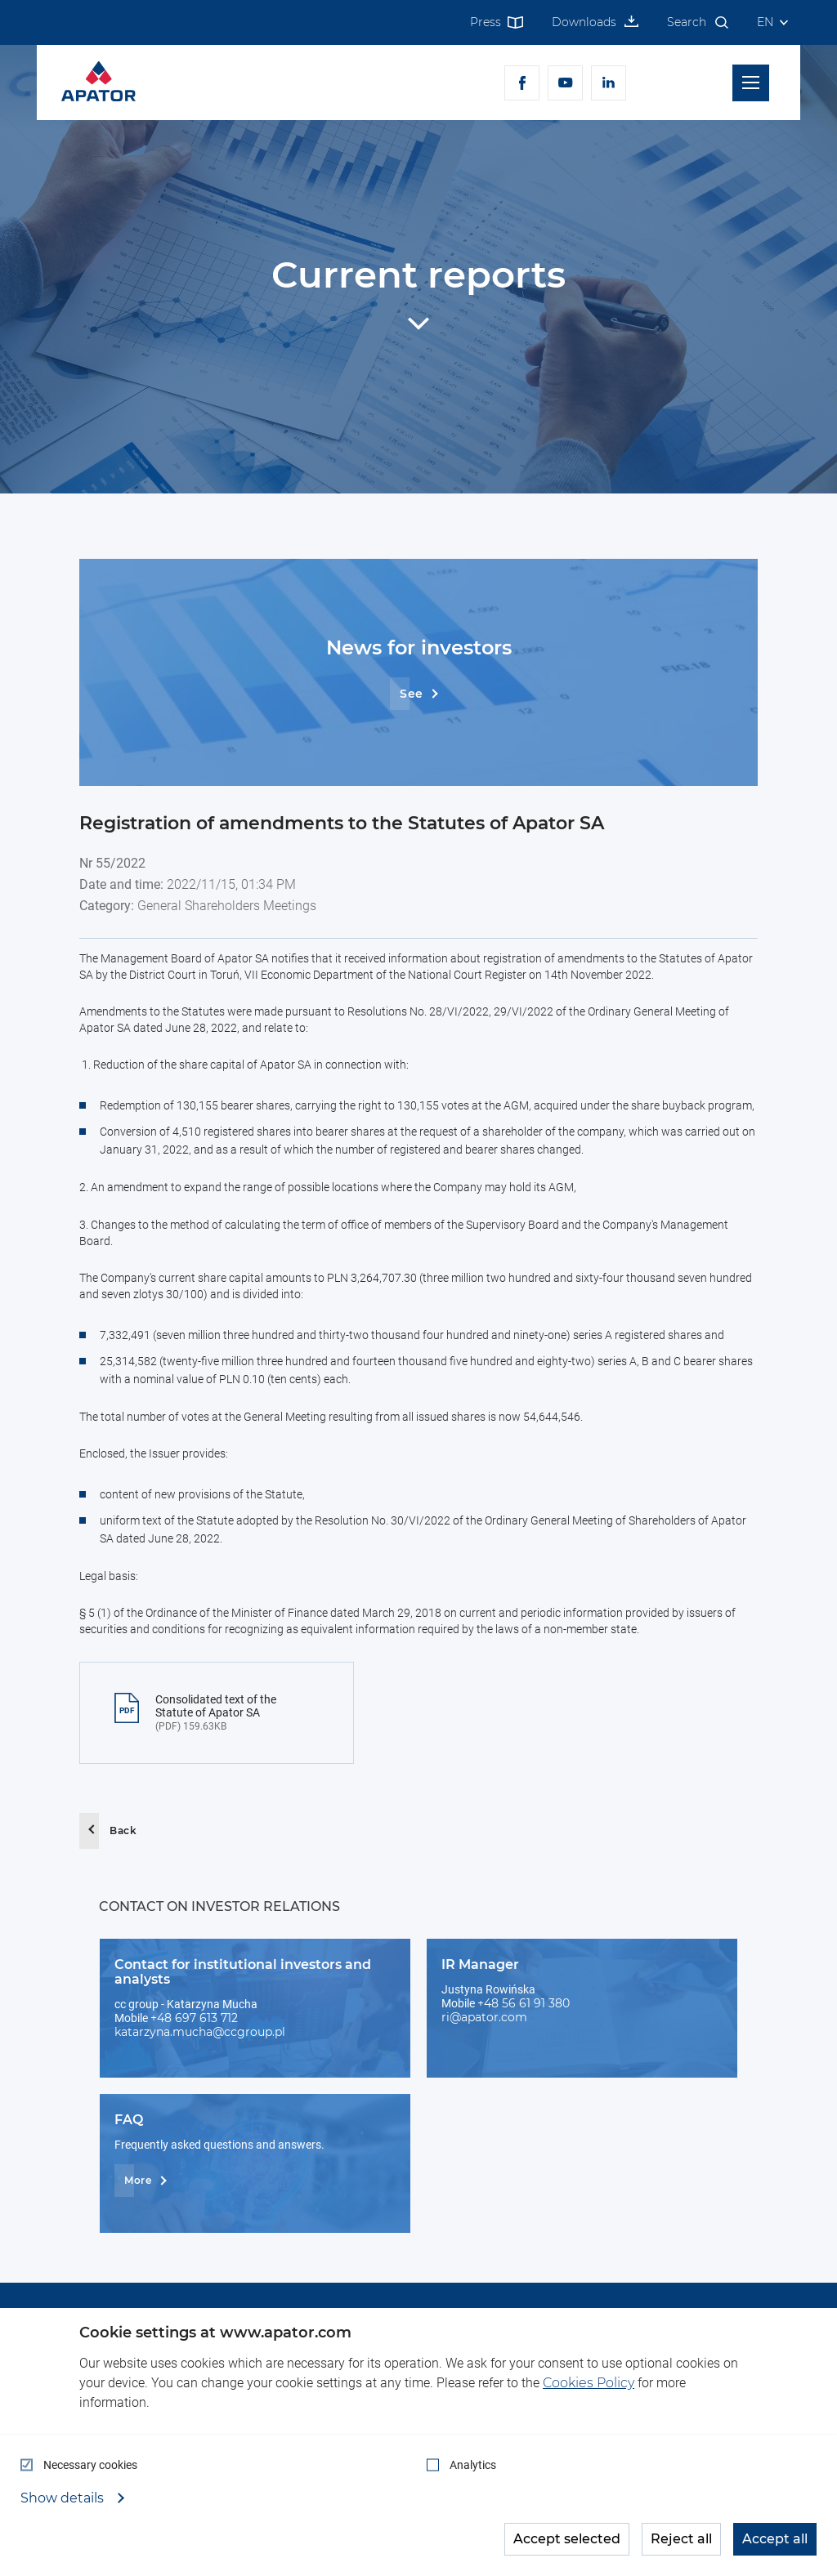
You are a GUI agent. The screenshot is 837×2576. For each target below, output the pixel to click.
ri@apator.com (484, 2017)
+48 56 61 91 (512, 2003)
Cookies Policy (588, 2383)
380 (559, 2003)
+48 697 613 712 (194, 2018)
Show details (63, 2498)
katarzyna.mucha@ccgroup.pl (199, 2032)
